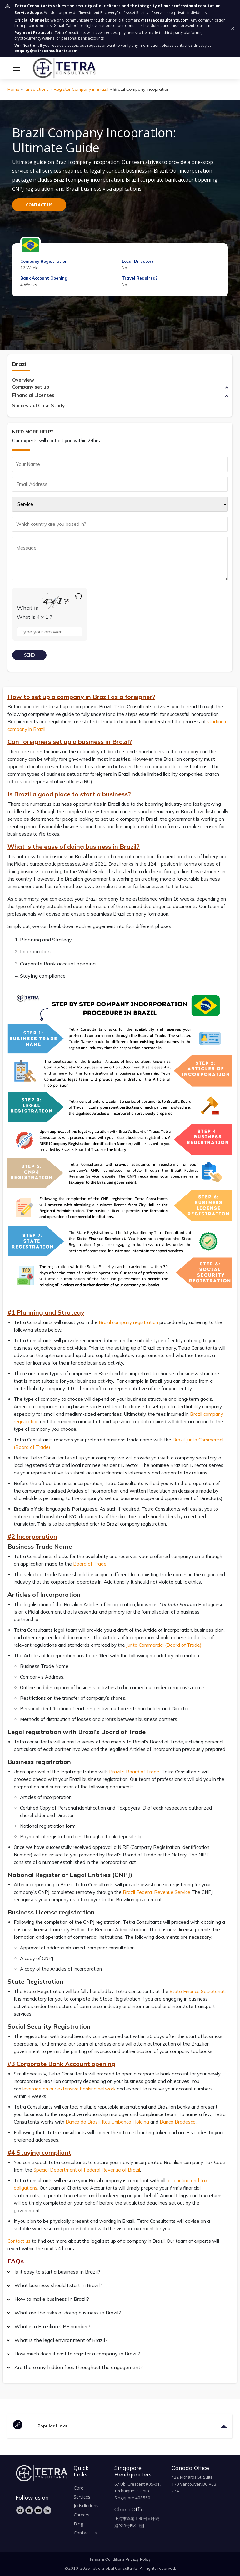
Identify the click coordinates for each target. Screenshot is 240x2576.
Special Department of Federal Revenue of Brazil (86, 2170)
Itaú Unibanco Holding (125, 2122)
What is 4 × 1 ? (34, 617)
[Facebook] (20, 2510)
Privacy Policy (138, 2559)
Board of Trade (90, 1564)
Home (13, 89)
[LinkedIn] (47, 2510)
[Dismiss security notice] (232, 28)
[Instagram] (29, 2510)
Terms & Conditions (106, 2559)
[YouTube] (38, 2510)
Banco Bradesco (178, 2122)
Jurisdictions (36, 89)
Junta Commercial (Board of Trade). (164, 1645)
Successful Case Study (38, 405)
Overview (23, 380)
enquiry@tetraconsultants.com (46, 50)
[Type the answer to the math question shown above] (49, 631)
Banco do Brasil (83, 2122)
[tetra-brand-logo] (52, 67)
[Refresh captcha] (78, 596)
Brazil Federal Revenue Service (156, 1892)
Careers (81, 2515)
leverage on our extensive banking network (69, 2089)
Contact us (19, 2241)
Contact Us (85, 2533)
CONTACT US (39, 205)
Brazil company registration (128, 1322)
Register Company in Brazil (81, 89)
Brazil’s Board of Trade (134, 1772)
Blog (78, 2524)
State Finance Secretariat (197, 1991)
